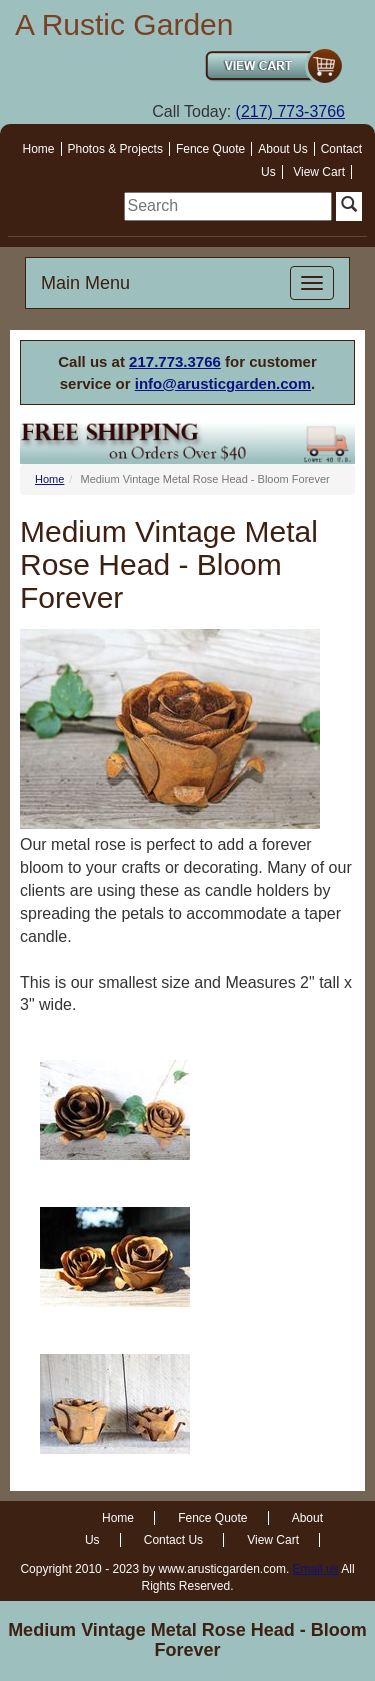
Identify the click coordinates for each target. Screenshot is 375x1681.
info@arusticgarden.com (223, 383)
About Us (282, 149)
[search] (228, 206)
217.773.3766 (175, 361)
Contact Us (173, 1540)
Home (39, 149)
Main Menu (85, 283)
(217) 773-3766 (290, 111)
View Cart (319, 172)
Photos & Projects (115, 149)
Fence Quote (210, 149)
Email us (316, 1569)
